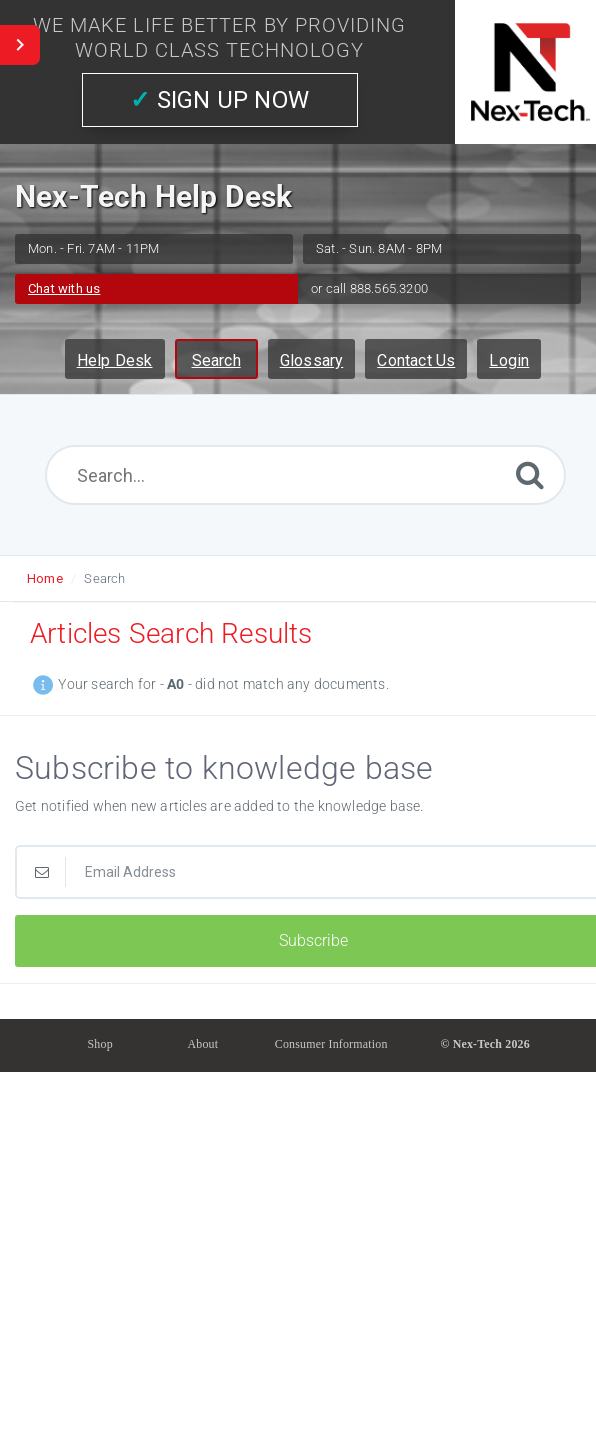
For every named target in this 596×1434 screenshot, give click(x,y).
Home (45, 578)
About (202, 1044)
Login (509, 360)
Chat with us (64, 288)
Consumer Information (331, 1044)
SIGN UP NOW (219, 100)
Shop (100, 1044)
